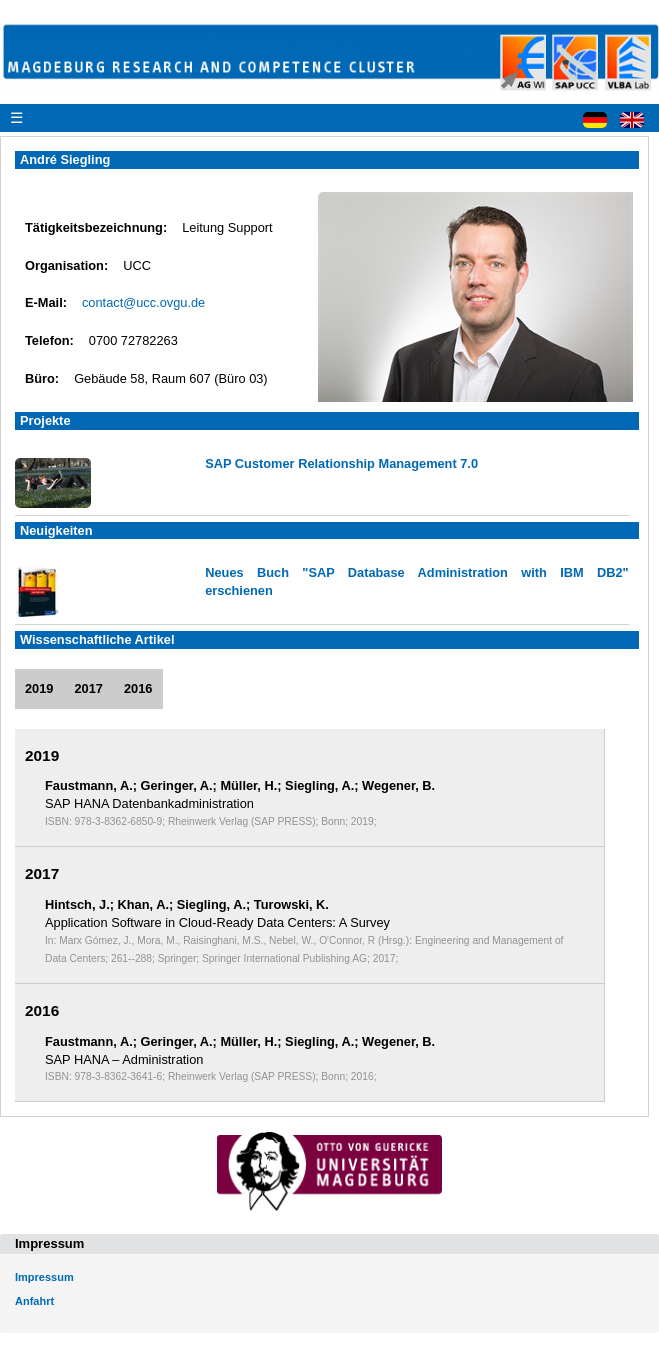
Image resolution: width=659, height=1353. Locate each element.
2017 (88, 688)
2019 (39, 688)
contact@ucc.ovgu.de (143, 302)
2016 (138, 688)
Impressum (44, 1277)
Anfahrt (34, 1301)
